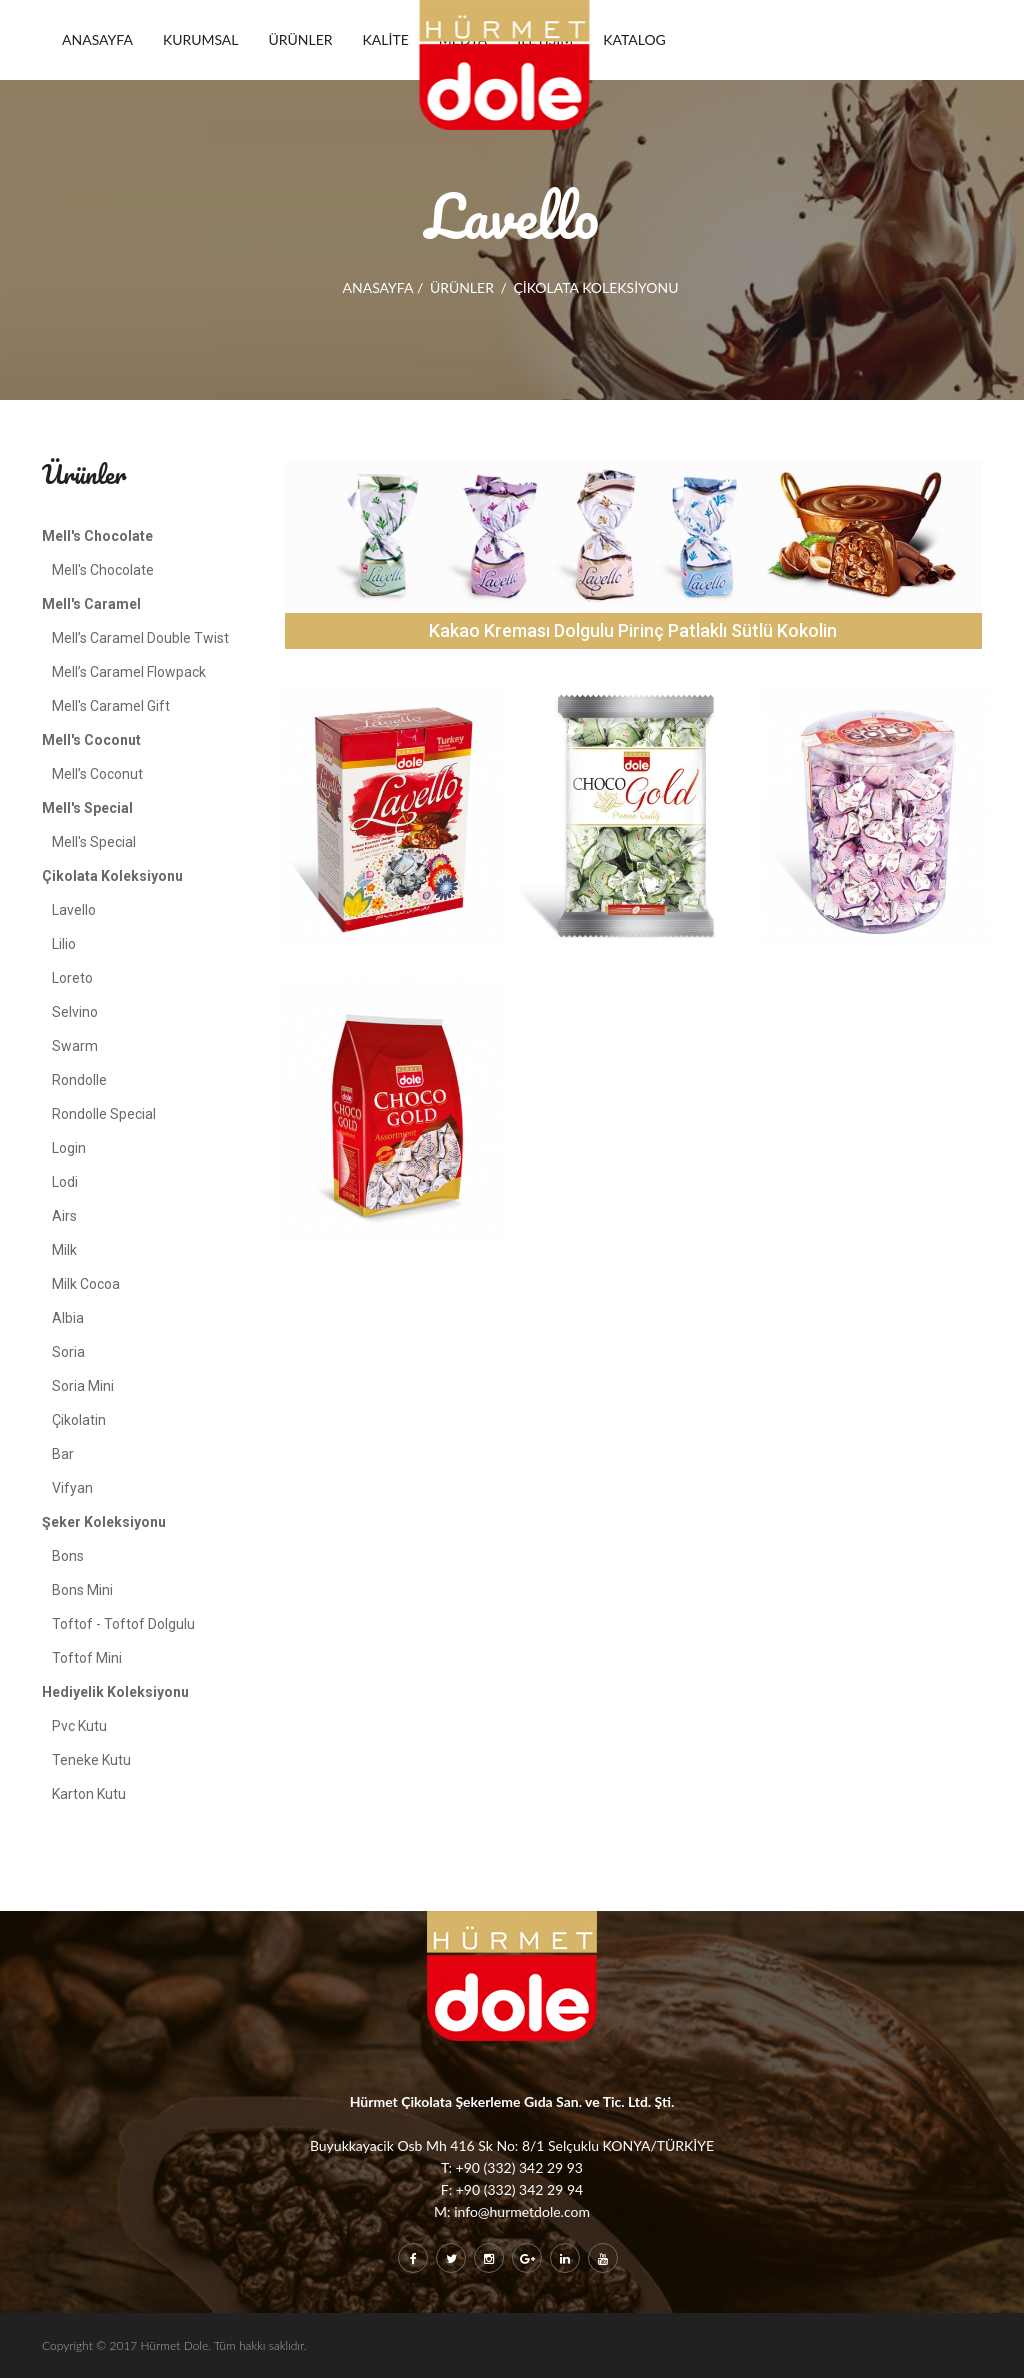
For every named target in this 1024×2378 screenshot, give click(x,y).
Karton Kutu (89, 1794)
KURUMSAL (201, 39)
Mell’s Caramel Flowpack (129, 672)
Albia (68, 1318)
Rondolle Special (104, 1114)
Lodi (65, 1182)
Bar (63, 1454)
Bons (68, 1556)
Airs (64, 1216)
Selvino (75, 1012)
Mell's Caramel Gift (111, 706)
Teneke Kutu (91, 1760)
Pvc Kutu (79, 1726)
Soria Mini (83, 1386)
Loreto (72, 978)
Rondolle (79, 1080)
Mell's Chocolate (103, 570)
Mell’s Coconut (97, 774)
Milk (64, 1250)
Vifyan (72, 1488)
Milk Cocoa (86, 1284)
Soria (68, 1352)
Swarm (75, 1046)
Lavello (74, 910)
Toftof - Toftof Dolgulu (123, 1624)
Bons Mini (82, 1590)
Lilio (64, 944)
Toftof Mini (87, 1658)
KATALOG (634, 39)
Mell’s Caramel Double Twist (140, 638)
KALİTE (386, 39)
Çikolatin (79, 1420)
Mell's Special (94, 842)
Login (69, 1148)
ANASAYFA (97, 39)
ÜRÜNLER (301, 39)
